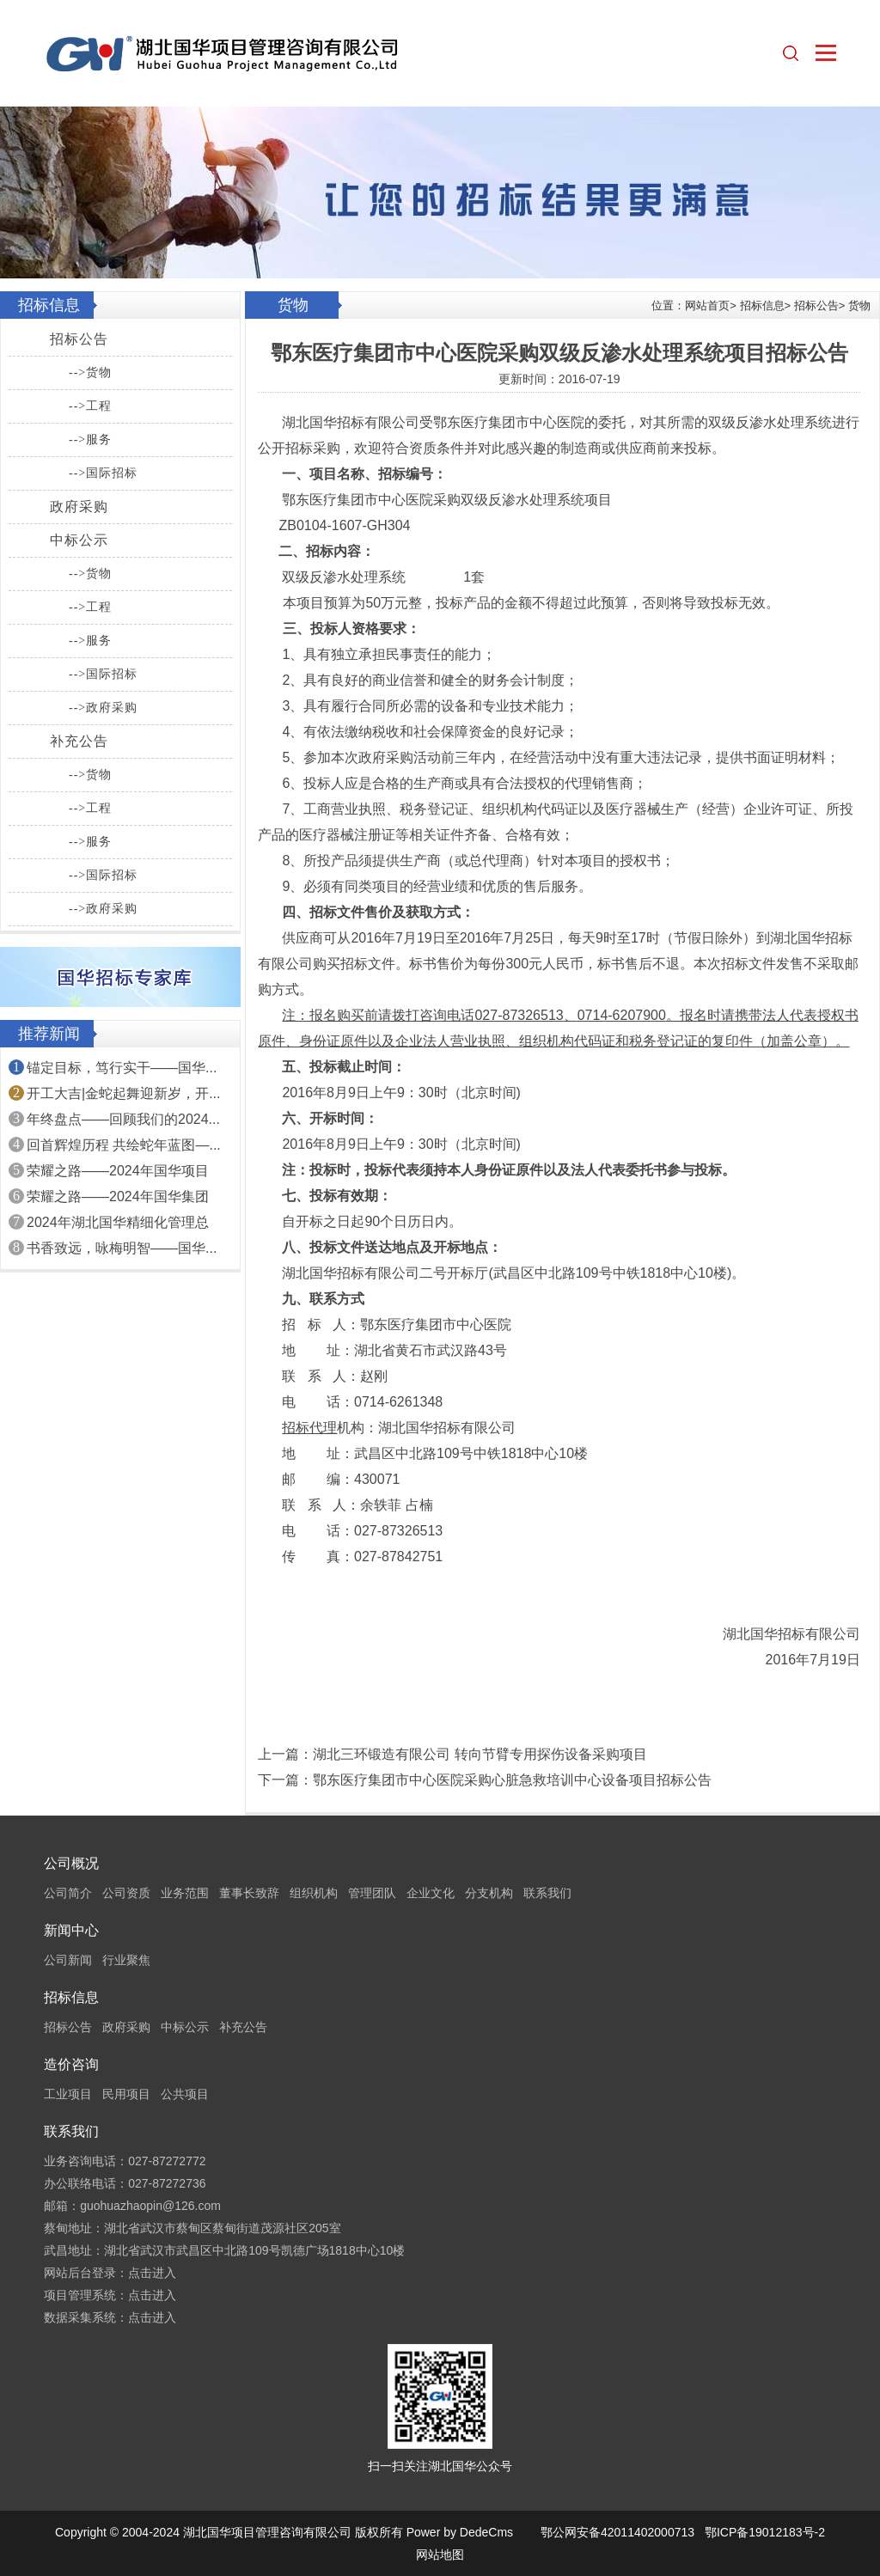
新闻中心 (71, 1930)
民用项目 (126, 2094)
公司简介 (68, 1893)
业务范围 (185, 1893)
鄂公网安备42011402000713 (617, 2532)
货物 (859, 305)
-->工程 (90, 406)
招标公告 (79, 339)
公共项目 (185, 2094)
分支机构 (489, 1893)
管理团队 (372, 1893)
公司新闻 (68, 1960)
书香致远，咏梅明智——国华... (122, 1248)
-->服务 (90, 439)
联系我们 (547, 1893)
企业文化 (430, 1893)
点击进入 (152, 2273)
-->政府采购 (103, 707)
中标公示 (79, 540)
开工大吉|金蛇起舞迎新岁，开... (124, 1093)
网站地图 (440, 2554)
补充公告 (79, 741)
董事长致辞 (249, 1893)
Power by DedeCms (460, 2532)
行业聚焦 (126, 1960)
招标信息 (762, 305)
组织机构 (314, 1893)
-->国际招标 (103, 473)
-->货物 (90, 372)
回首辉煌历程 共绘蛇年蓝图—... (124, 1145)
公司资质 (126, 1893)
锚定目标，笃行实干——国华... (122, 1067)
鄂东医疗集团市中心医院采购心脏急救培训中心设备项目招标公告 (512, 1780)
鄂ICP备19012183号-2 (765, 2532)
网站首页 (707, 305)
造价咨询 (71, 2064)
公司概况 (71, 1863)
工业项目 (68, 2094)
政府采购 (79, 506)
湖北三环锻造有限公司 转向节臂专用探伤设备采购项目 (479, 1754)
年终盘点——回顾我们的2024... (123, 1119)
